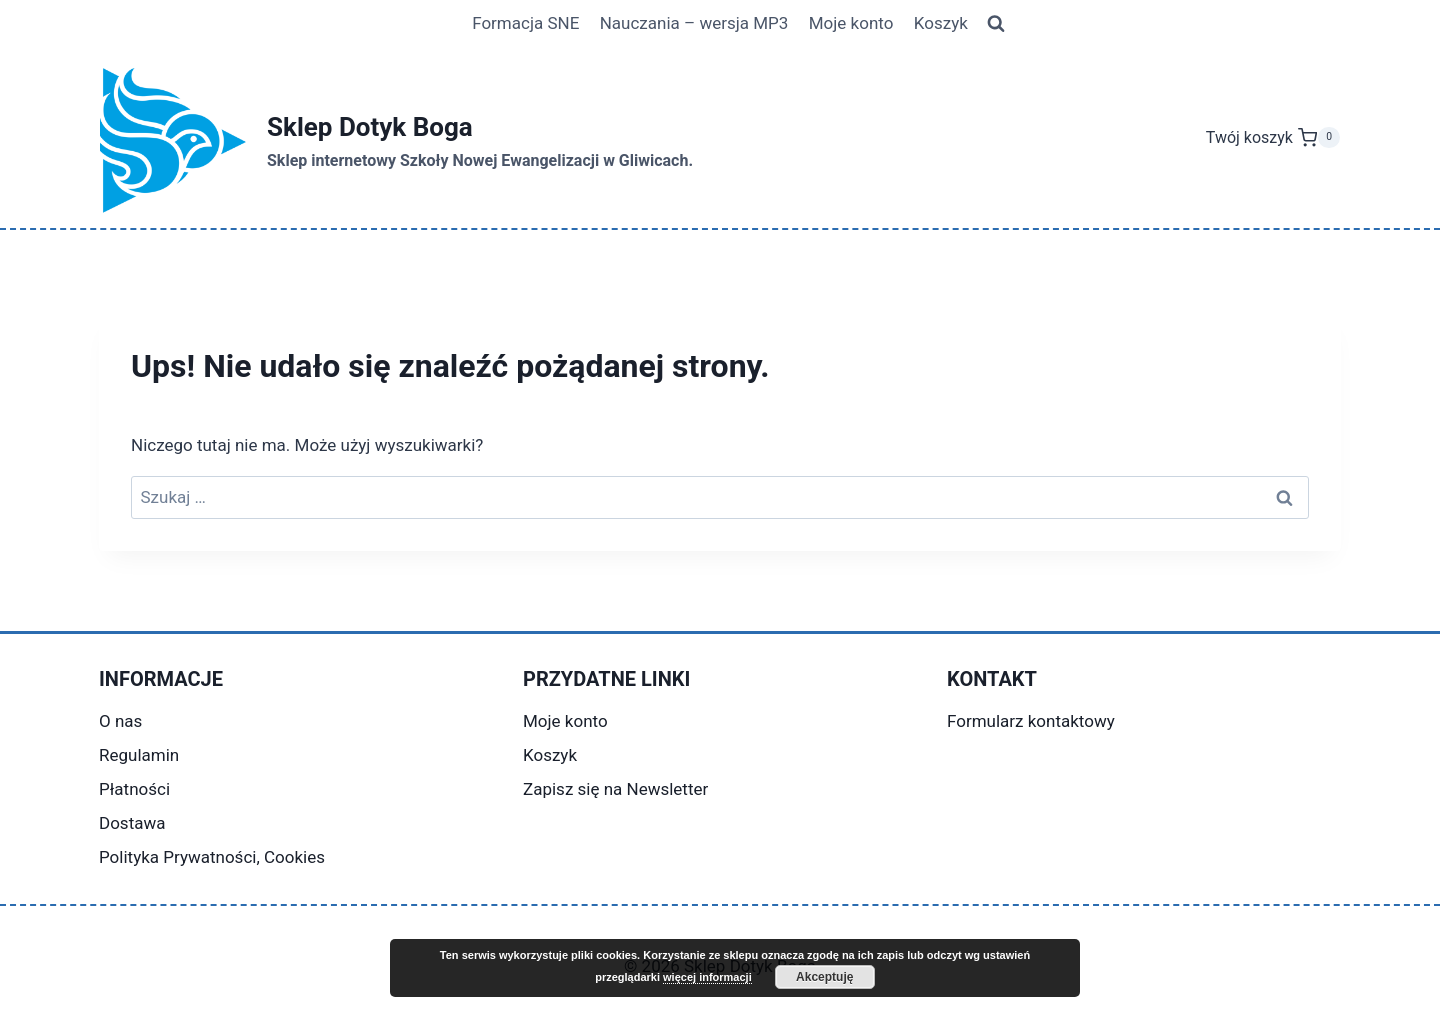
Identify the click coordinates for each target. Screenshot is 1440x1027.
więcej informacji (707, 977)
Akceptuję (824, 977)
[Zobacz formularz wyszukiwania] (996, 24)
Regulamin (139, 755)
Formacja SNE (525, 23)
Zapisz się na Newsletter (615, 789)
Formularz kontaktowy (1031, 721)
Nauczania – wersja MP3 (694, 23)
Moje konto (851, 23)
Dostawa (132, 823)
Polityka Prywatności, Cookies (212, 857)
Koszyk (941, 23)
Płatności (134, 789)
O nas (120, 721)
